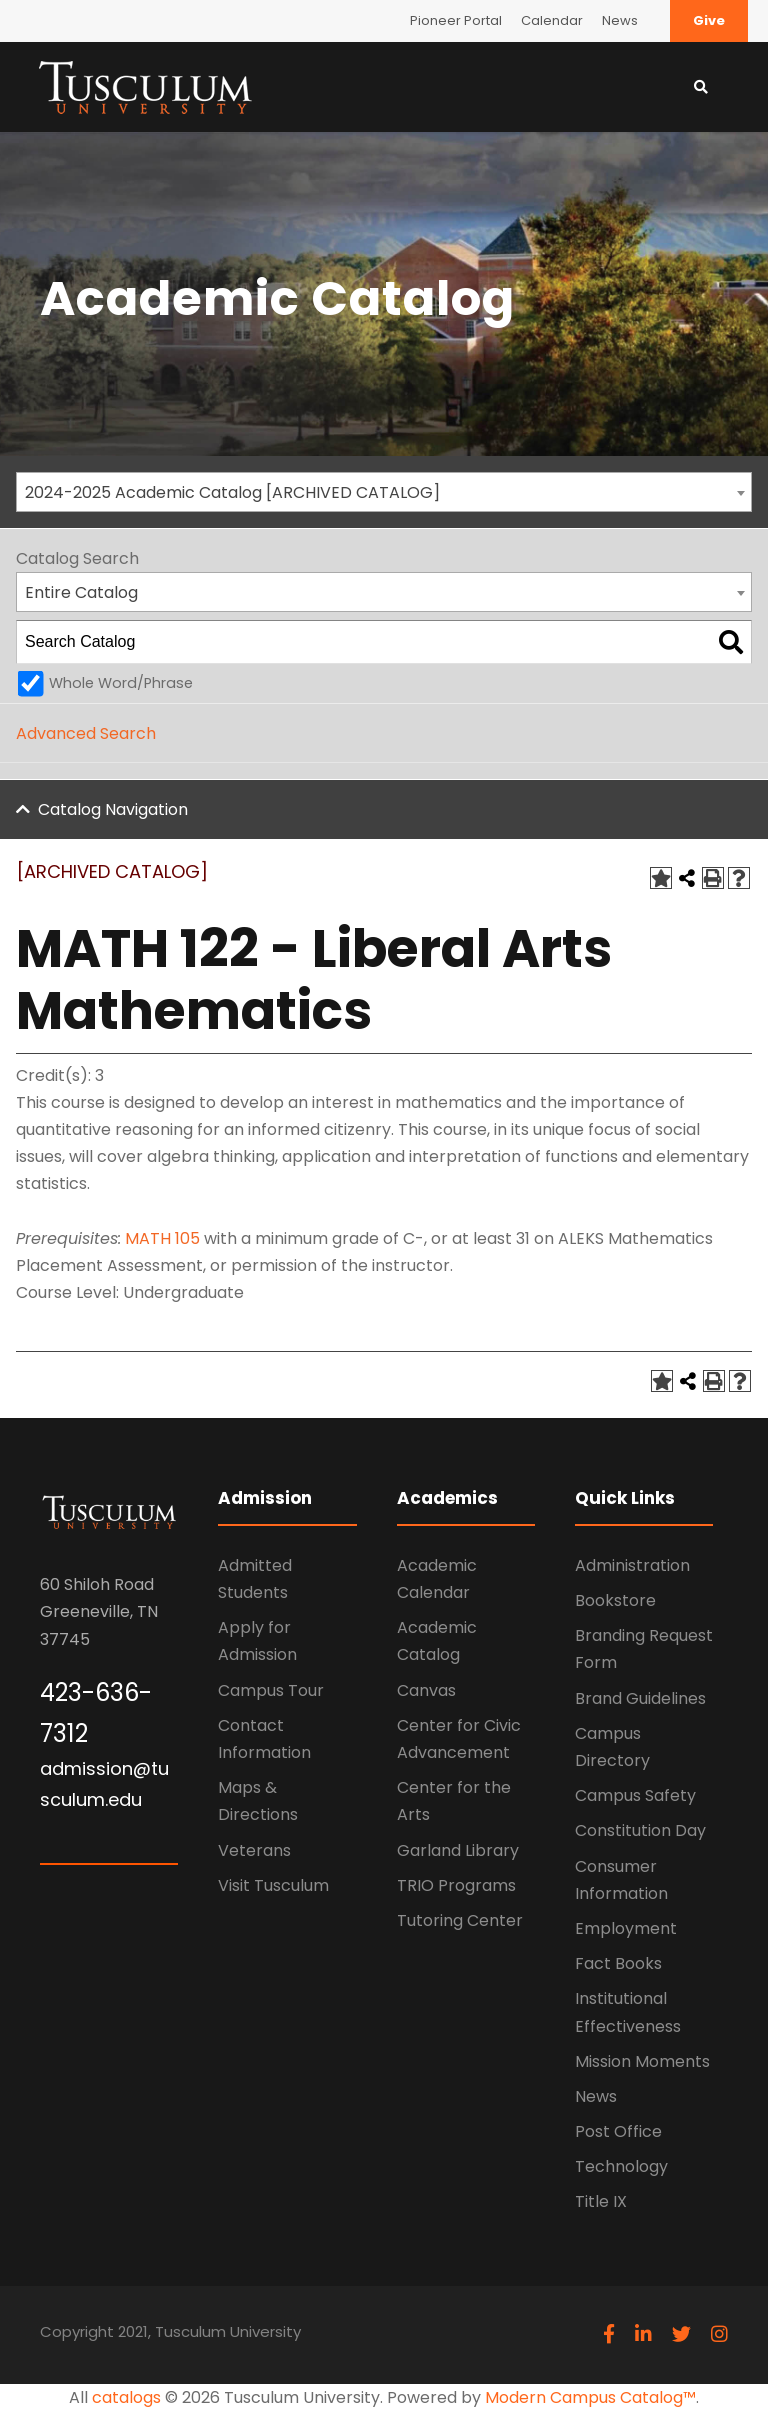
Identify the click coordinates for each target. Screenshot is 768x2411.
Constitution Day (640, 1830)
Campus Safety (635, 1795)
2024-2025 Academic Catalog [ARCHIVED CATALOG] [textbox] (232, 492)
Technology (621, 2166)
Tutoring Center (460, 1920)
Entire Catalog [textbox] (81, 592)
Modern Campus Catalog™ (590, 2397)
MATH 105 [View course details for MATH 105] (162, 1238)
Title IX (601, 2201)
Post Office (618, 2131)
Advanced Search (86, 733)
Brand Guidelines (640, 1698)
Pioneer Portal (456, 20)
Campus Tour (271, 1690)
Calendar (552, 20)
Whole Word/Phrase (121, 683)
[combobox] (384, 492)
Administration (632, 1565)
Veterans (254, 1850)
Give (709, 20)
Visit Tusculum (273, 1885)
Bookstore (615, 1600)
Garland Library (458, 1850)
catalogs (126, 2397)
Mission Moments (642, 2061)
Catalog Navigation (113, 809)
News (620, 20)
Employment (626, 1928)
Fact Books (618, 1963)
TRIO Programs (456, 1885)
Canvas (426, 1690)
